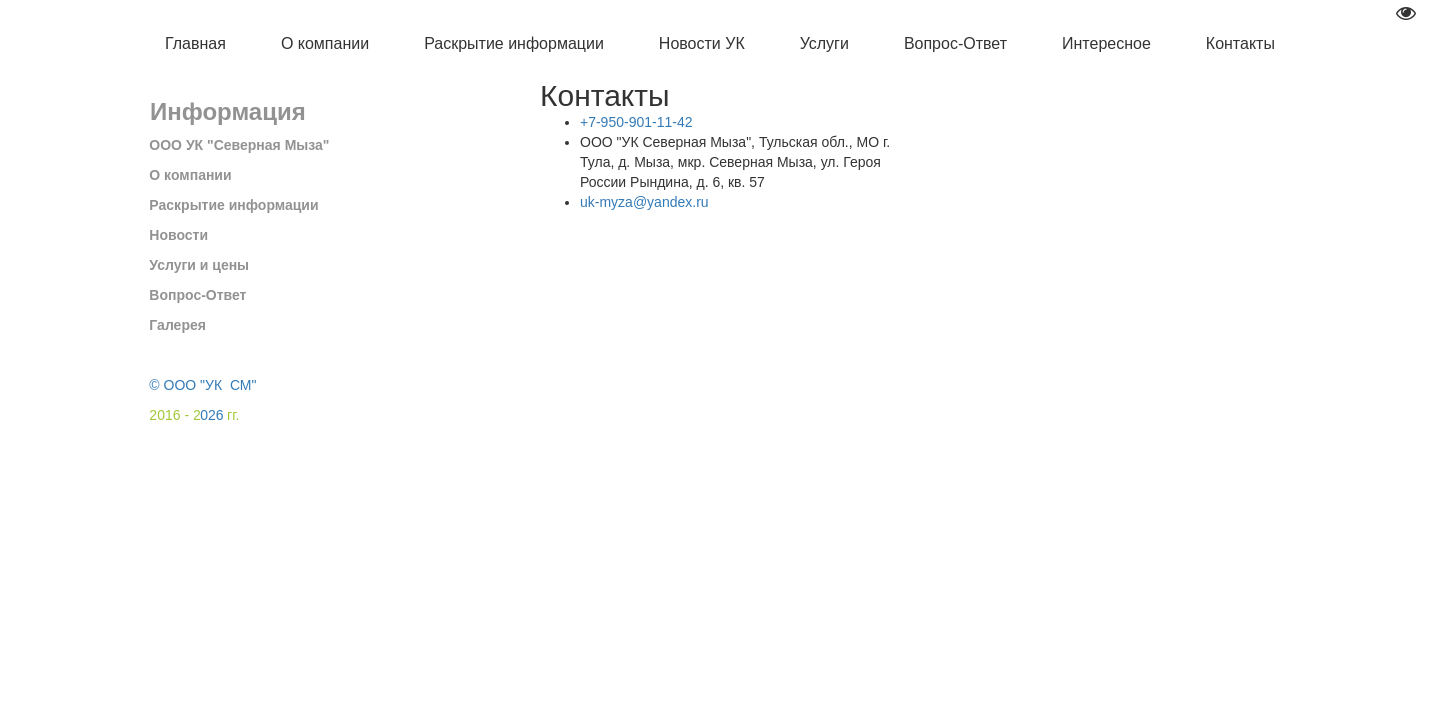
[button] (325, 44)
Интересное (1106, 43)
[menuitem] (195, 44)
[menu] (720, 44)
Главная (195, 43)
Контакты (1240, 43)
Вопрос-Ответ (955, 43)
